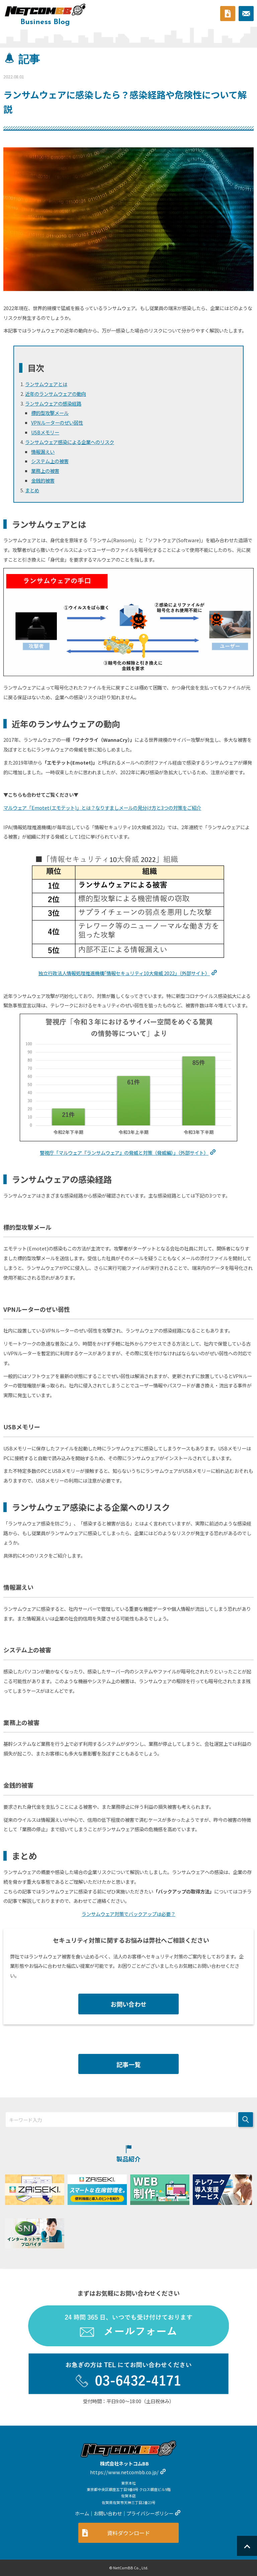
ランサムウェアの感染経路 (53, 403)
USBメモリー (45, 432)
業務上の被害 (45, 470)
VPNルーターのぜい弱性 (57, 422)
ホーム (82, 2513)
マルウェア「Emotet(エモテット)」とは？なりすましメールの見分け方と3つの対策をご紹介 (102, 807)
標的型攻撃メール (50, 412)
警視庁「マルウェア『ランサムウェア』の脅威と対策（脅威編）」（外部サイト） (124, 1152)
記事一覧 (128, 2064)
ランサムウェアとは (46, 383)
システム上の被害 (50, 460)
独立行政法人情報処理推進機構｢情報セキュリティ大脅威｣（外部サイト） (124, 973)
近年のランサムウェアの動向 (55, 393)
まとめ (32, 490)
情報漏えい (43, 451)
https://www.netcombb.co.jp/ (124, 2472)
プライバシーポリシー (149, 2513)
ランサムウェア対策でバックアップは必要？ (128, 1913)
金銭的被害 (43, 480)
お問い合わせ (128, 2004)
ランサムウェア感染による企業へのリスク (69, 441)
